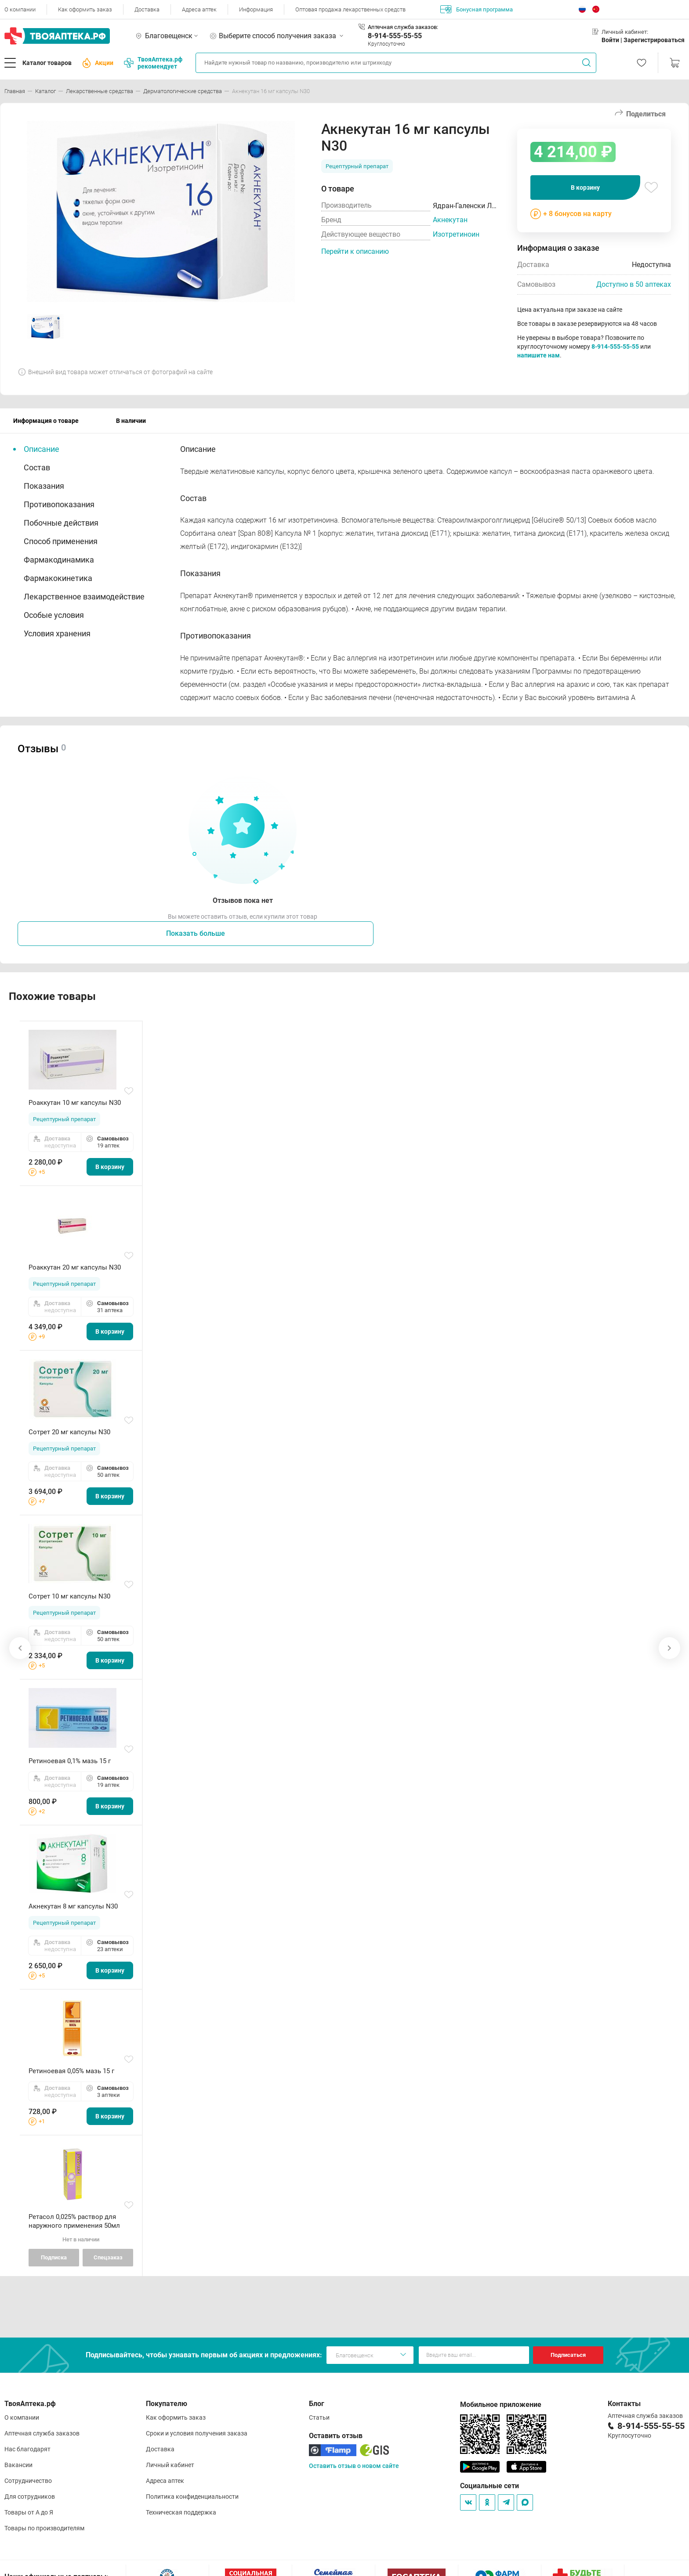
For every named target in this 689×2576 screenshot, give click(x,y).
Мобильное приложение (500, 2404)
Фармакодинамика (59, 559)
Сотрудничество (28, 2480)
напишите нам (538, 355)
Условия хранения (57, 633)
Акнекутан (450, 220)
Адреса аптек (199, 9)
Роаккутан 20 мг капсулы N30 (75, 1267)
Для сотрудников (29, 2496)
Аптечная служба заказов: (403, 27)
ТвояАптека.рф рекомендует (153, 63)
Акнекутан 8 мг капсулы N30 (73, 1906)
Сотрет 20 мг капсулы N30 (69, 1432)
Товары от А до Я (28, 2512)
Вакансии (18, 2464)
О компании (20, 9)
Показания (44, 486)
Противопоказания (59, 504)
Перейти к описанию (355, 251)
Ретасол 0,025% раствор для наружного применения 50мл (74, 2221)
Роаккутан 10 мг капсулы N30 (75, 1103)
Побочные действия (61, 522)
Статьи (319, 2417)
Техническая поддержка (181, 2512)
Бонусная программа (476, 9)
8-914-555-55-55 (395, 36)
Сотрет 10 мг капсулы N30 (69, 1596)
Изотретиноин (456, 234)
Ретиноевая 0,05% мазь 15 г (71, 2071)
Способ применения (61, 541)
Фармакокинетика (58, 578)
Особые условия (54, 615)
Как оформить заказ (85, 9)
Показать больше (195, 933)
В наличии (131, 420)
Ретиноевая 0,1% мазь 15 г (70, 1761)
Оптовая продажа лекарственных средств (350, 9)
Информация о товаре (46, 420)
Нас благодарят (27, 2449)
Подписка (54, 2257)
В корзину (585, 187)
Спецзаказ (108, 2257)
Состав (37, 467)
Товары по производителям (44, 2528)
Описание (41, 449)
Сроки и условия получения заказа (196, 2433)
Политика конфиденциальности (192, 2496)
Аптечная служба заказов (42, 2433)
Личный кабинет (170, 2464)
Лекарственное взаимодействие (84, 596)
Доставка (147, 9)
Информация (256, 9)
